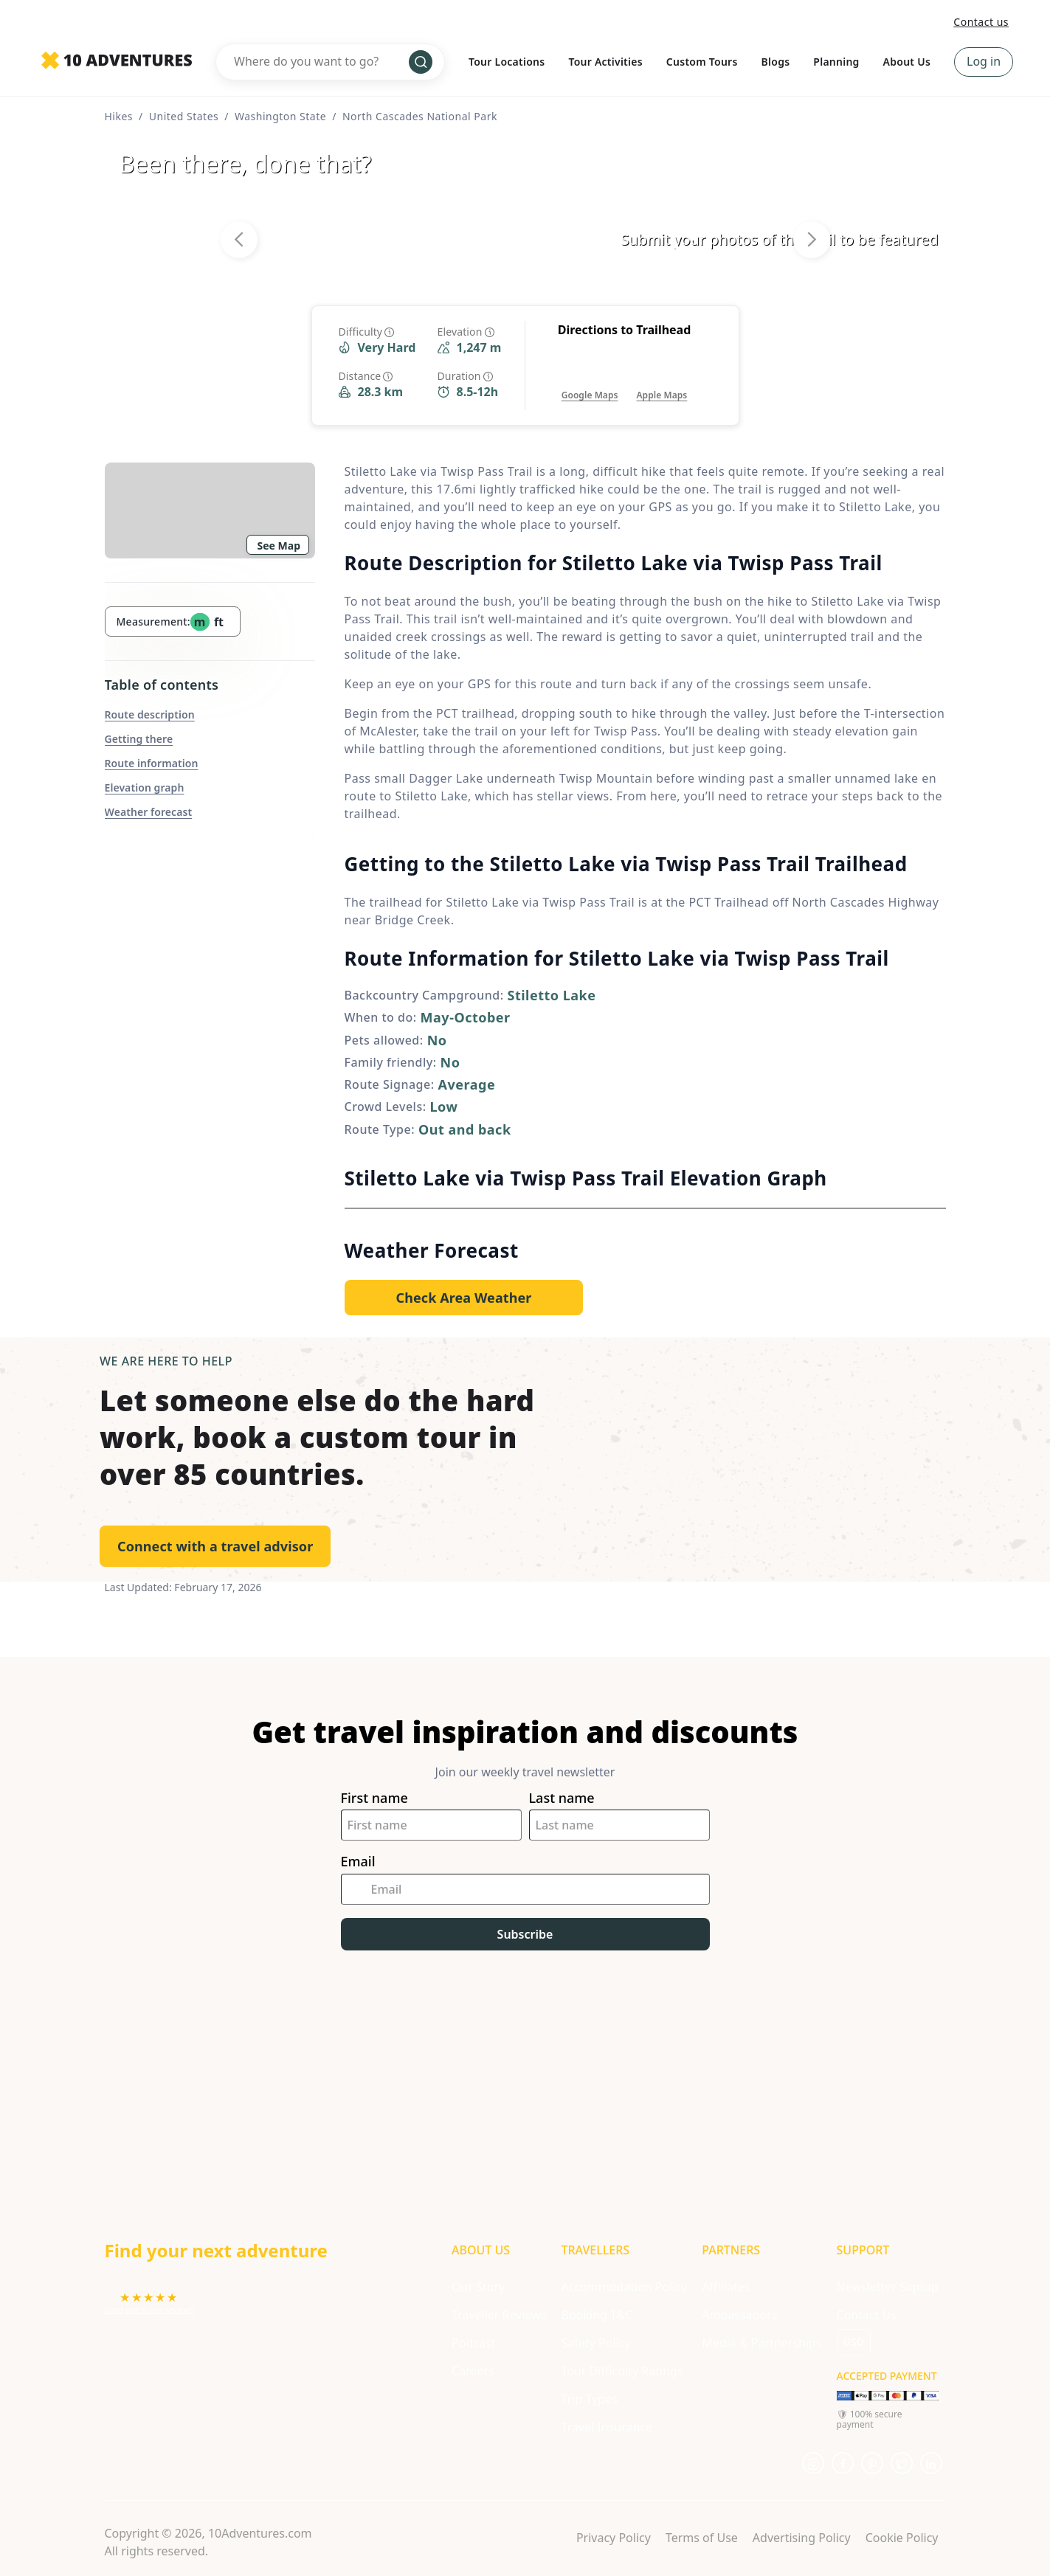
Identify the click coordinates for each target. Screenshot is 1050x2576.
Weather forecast (149, 812)
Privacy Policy (613, 2538)
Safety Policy (595, 2343)
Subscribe (525, 1934)
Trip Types (589, 2399)
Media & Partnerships (761, 2343)
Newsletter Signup (888, 2287)
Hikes (119, 116)
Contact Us (867, 2315)
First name (374, 1798)
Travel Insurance (606, 2427)
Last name (562, 1798)
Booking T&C (596, 2315)
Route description (150, 714)
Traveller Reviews (499, 2315)
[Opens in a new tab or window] (590, 380)
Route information (151, 763)
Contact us (981, 22)
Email (358, 1861)
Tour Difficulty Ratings (622, 2371)
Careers (473, 2371)
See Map (279, 546)
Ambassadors (739, 2315)
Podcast (473, 2343)
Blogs (775, 62)
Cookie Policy (902, 2538)
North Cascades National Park (419, 116)
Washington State (280, 116)
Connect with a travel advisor (215, 1546)
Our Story (478, 2287)
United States (183, 116)
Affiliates (726, 2287)
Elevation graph (144, 787)
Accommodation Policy (624, 2287)
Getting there (139, 739)
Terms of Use (702, 2538)
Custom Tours (702, 62)
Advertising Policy (802, 2538)
